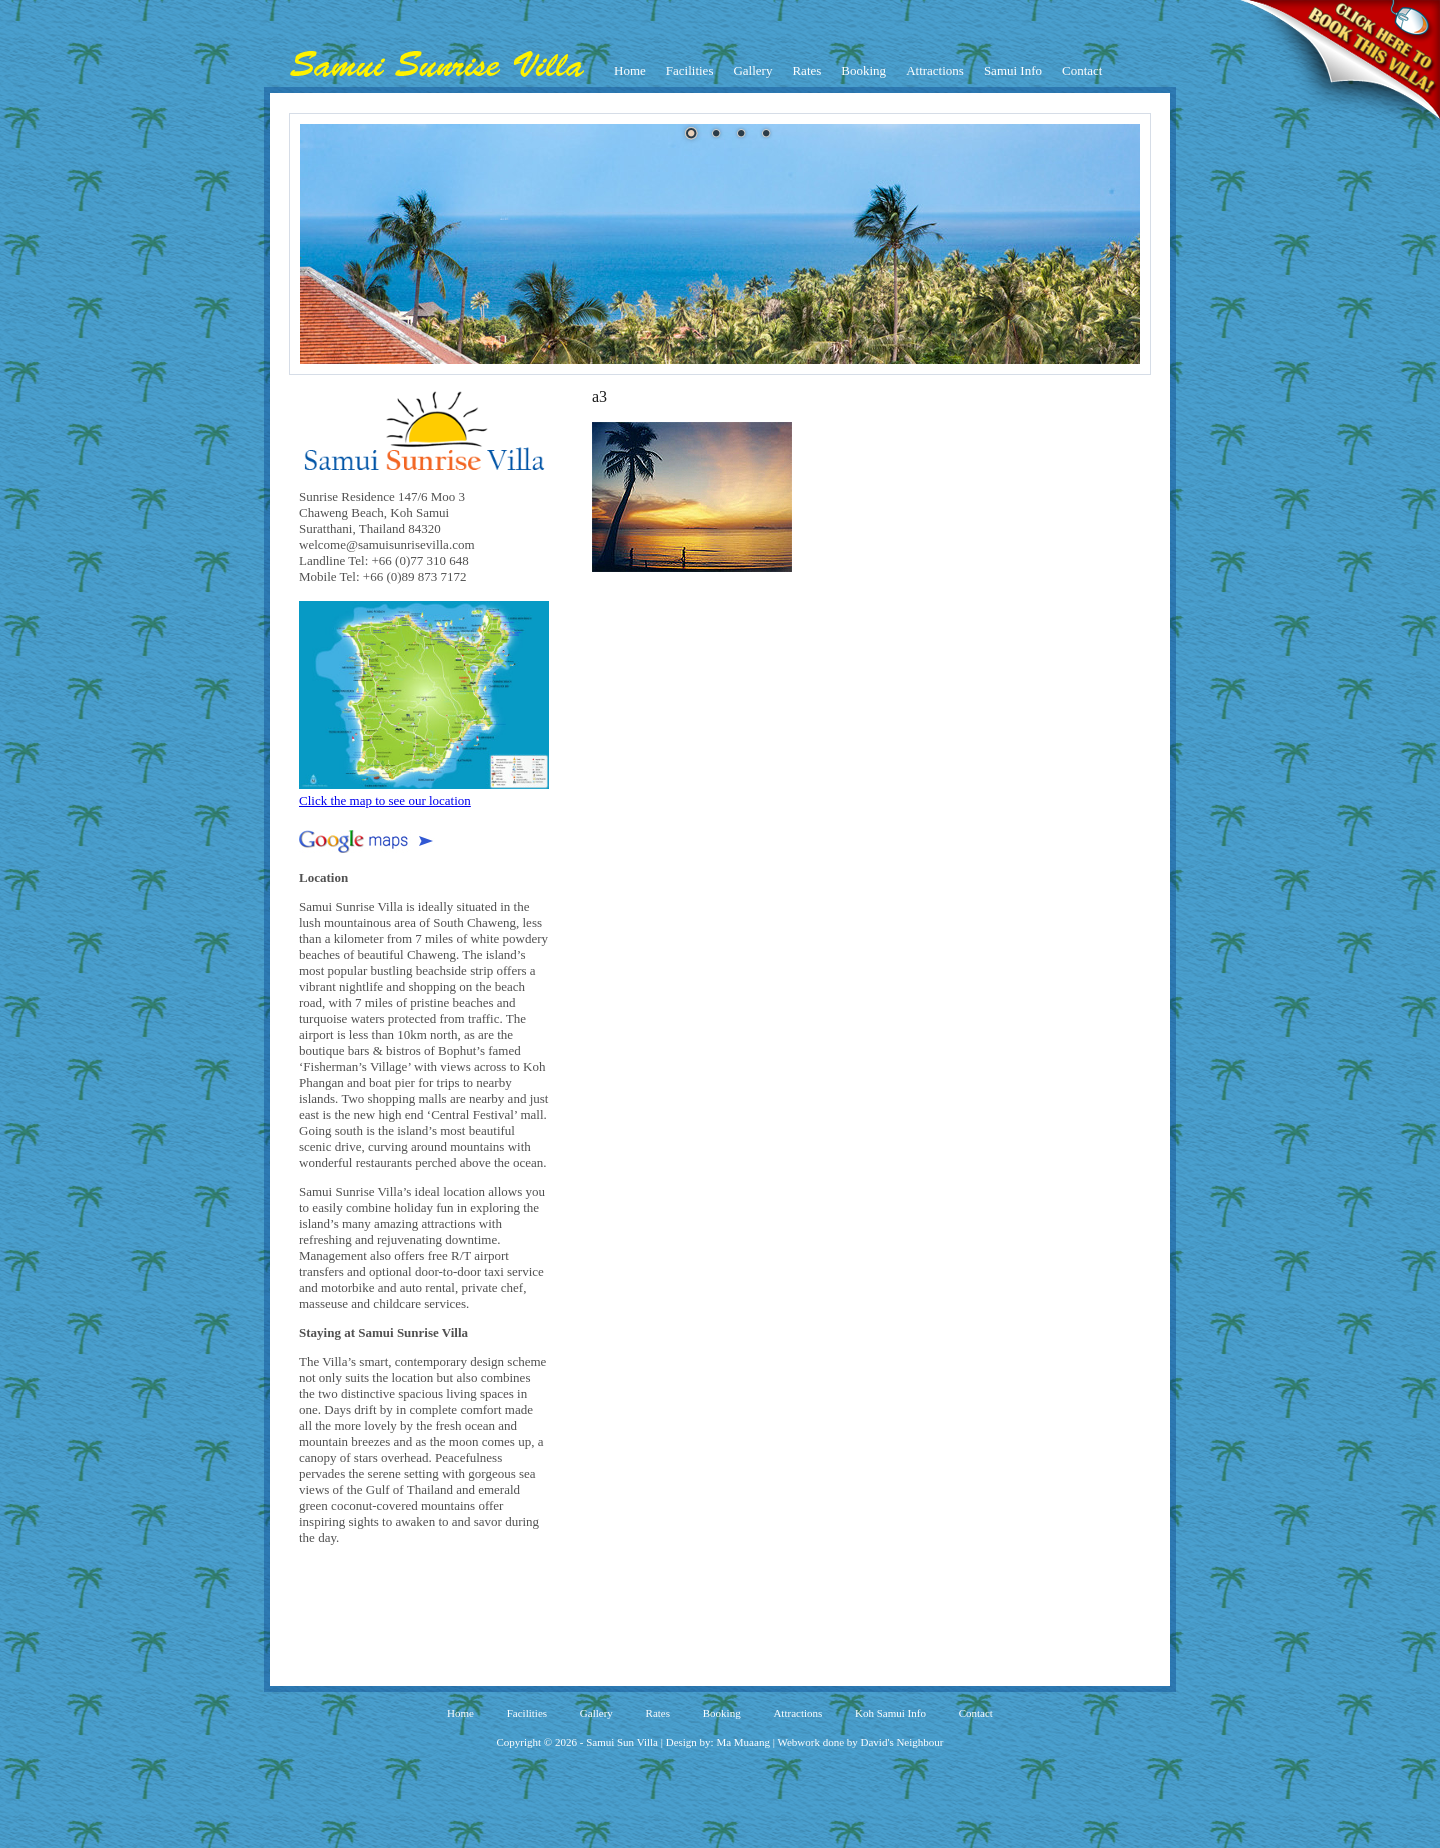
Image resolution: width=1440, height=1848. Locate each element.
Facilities (690, 70)
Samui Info (1013, 70)
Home (630, 70)
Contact (1082, 70)
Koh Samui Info (890, 1713)
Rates (806, 70)
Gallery (752, 70)
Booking (863, 70)
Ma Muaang (742, 1742)
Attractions (935, 70)
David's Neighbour (902, 1742)
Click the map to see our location (424, 792)
